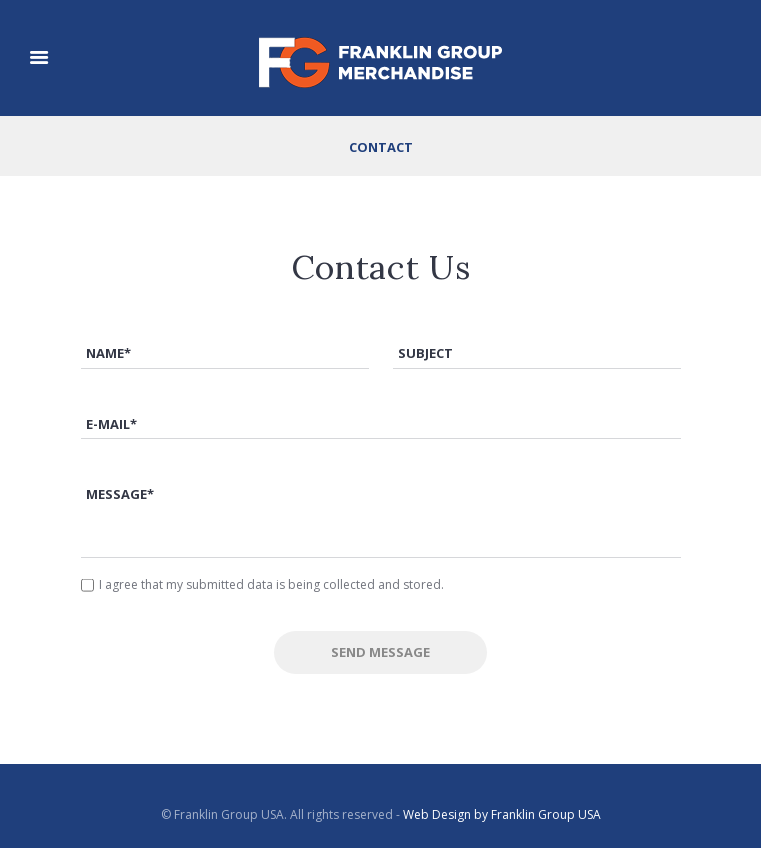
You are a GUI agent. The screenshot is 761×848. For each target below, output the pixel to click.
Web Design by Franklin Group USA (502, 814)
